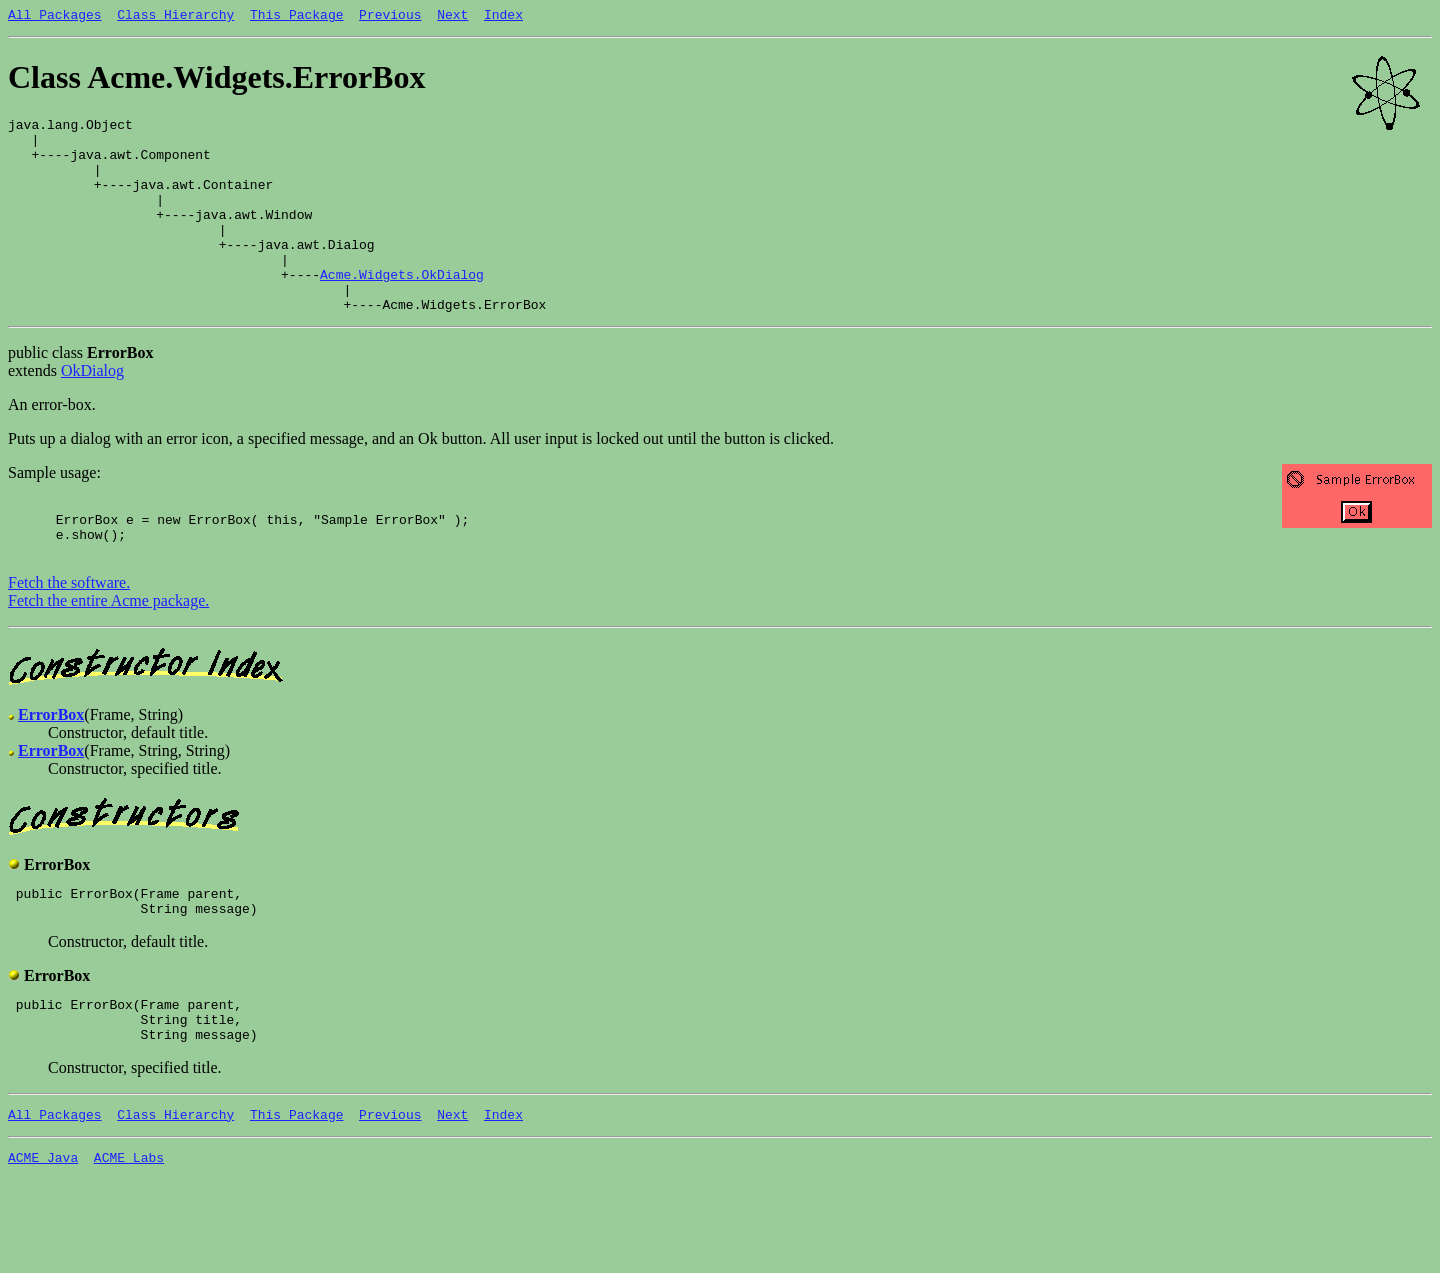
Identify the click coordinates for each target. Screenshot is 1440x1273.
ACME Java (43, 1232)
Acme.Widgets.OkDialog (402, 310)
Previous (390, 17)
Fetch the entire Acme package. (108, 654)
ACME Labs (129, 1232)
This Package (297, 17)
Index (503, 17)
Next (452, 17)
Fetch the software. (69, 636)
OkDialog (92, 412)
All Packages (55, 17)
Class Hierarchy (175, 17)
